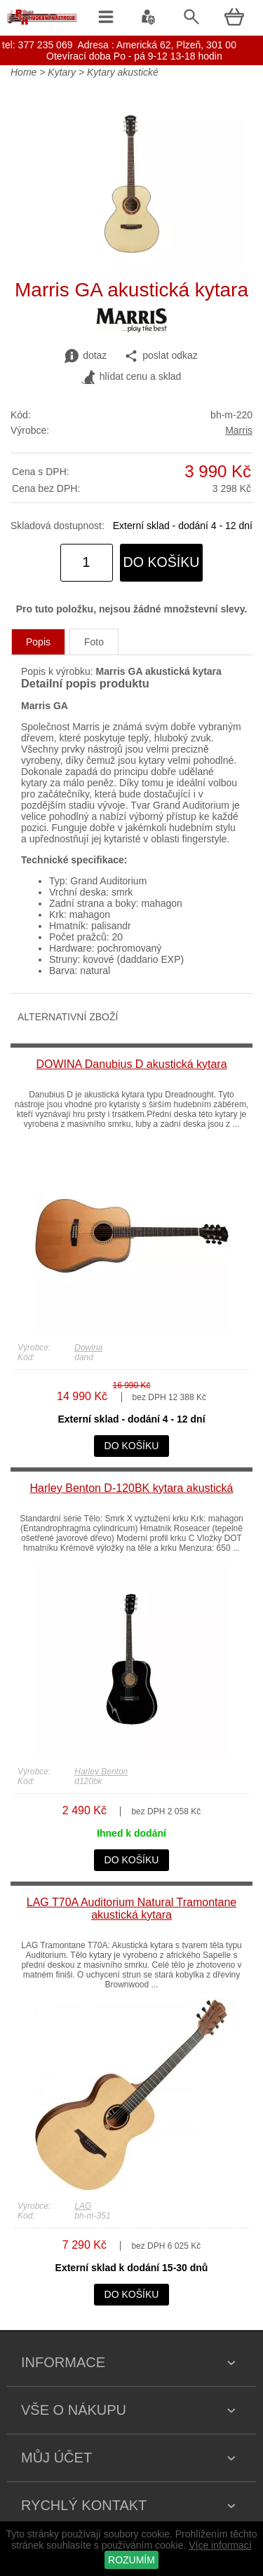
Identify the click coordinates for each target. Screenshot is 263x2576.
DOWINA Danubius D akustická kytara (131, 1064)
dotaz (86, 356)
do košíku (161, 562)
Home (23, 72)
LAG (82, 2206)
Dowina (88, 1347)
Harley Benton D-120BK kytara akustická (132, 1488)
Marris (238, 430)
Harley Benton (101, 1771)
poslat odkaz (161, 356)
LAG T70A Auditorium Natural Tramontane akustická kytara (131, 1908)
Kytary (62, 72)
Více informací (220, 2545)
